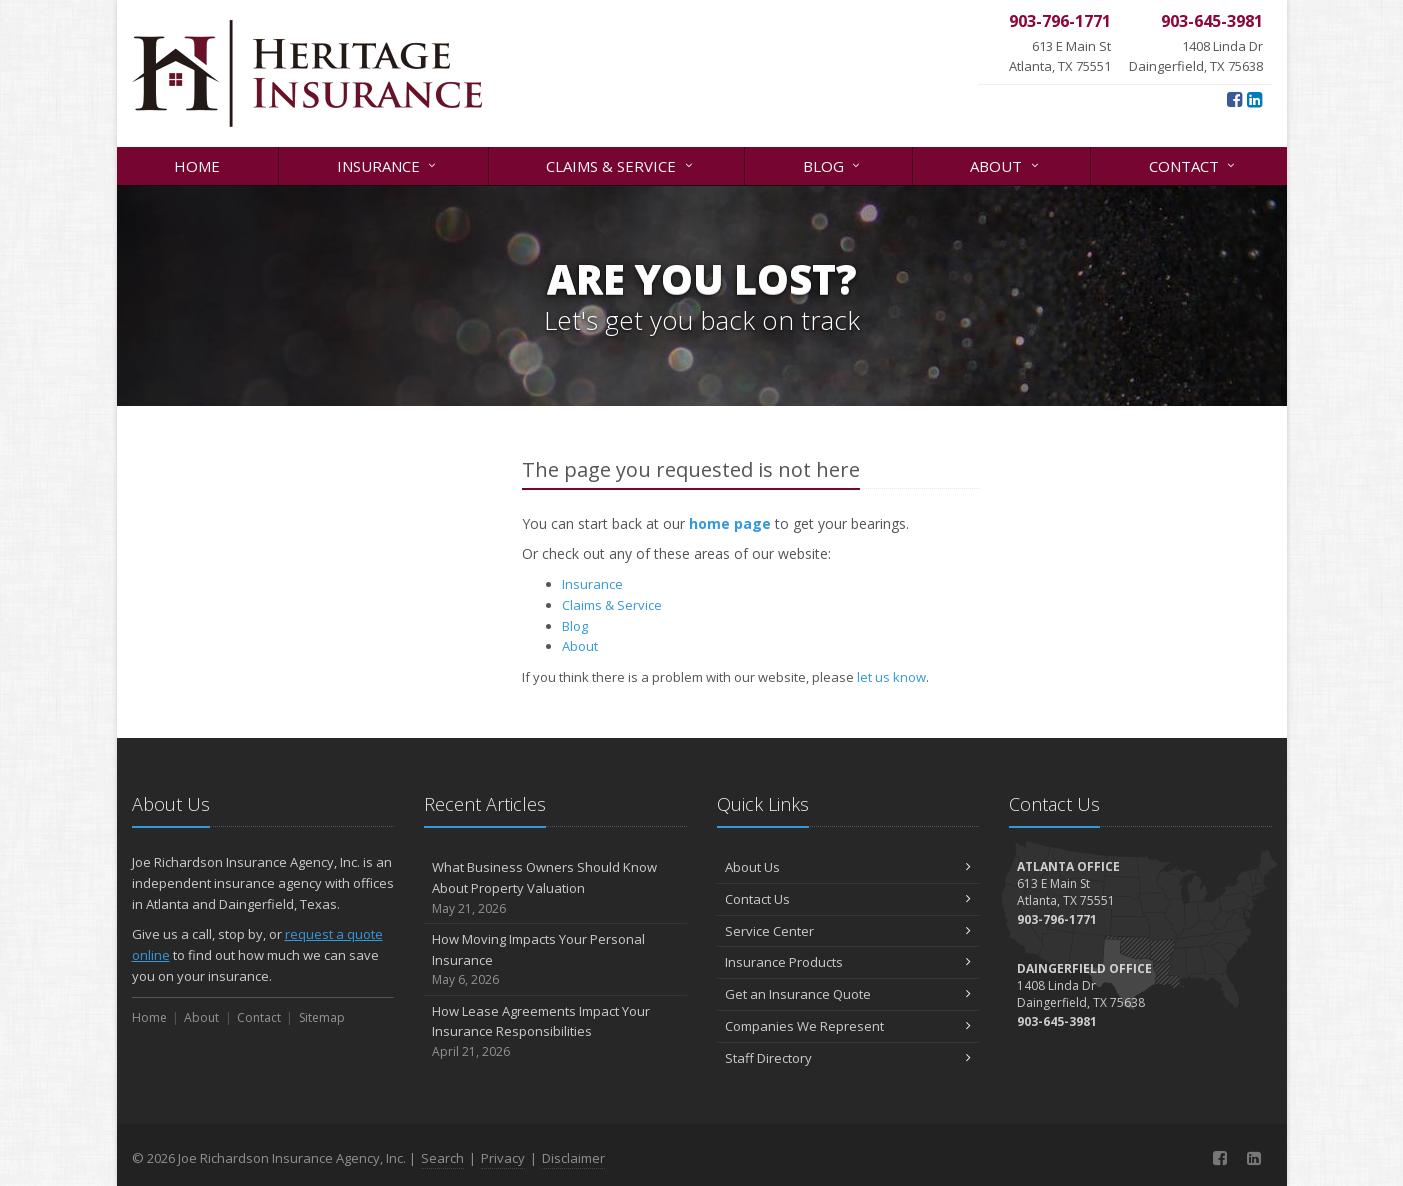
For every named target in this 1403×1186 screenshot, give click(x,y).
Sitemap (322, 1017)
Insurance (388, 164)
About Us (848, 867)
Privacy (503, 1158)
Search (442, 1158)
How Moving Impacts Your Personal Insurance (555, 960)
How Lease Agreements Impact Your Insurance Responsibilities (555, 1032)
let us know (891, 677)
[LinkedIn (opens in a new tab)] (1254, 99)
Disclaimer (573, 1158)
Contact (1193, 164)
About (1005, 164)
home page (730, 523)
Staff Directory (848, 1058)
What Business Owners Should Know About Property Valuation (555, 888)
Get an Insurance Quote (848, 994)
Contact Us (848, 899)
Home (197, 166)
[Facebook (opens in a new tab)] (1234, 99)
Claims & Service (620, 164)
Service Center (848, 931)
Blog (833, 164)
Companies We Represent (848, 1026)
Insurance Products (848, 962)
